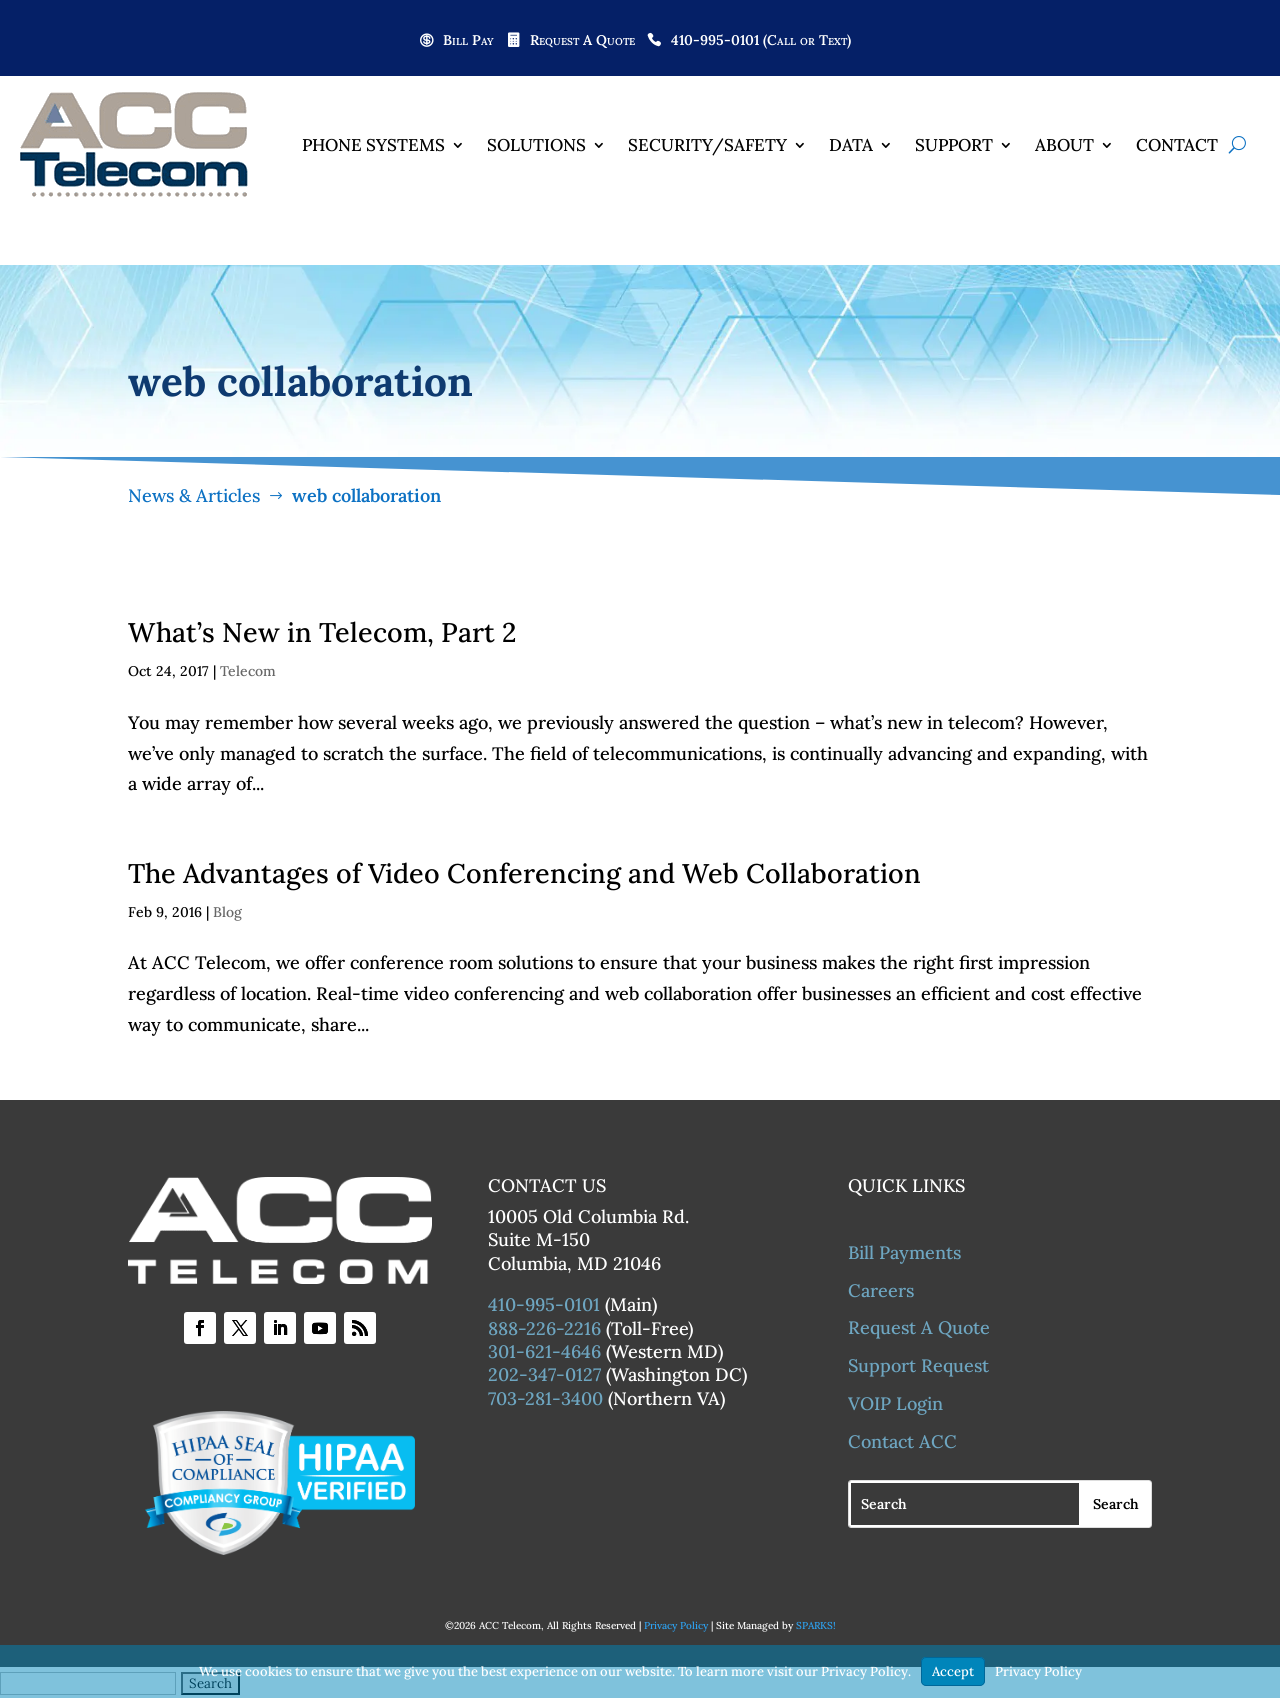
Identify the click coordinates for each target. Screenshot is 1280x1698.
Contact (1177, 145)
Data (851, 145)
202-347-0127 (544, 1375)
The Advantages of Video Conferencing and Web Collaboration (524, 874)
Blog (227, 913)
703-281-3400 (545, 1399)
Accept (953, 1671)
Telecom (248, 672)
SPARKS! (816, 1626)
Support (954, 145)
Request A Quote (582, 41)
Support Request (918, 1366)
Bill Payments (904, 1253)
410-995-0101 (544, 1305)
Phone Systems (373, 145)
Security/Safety (707, 145)
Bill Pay (468, 41)
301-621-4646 (544, 1352)
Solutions (536, 145)
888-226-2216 (544, 1328)
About (1064, 145)
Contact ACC (902, 1442)
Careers (881, 1291)
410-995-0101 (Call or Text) (761, 41)
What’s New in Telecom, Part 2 (322, 633)
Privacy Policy (676, 1626)
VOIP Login (895, 1404)
